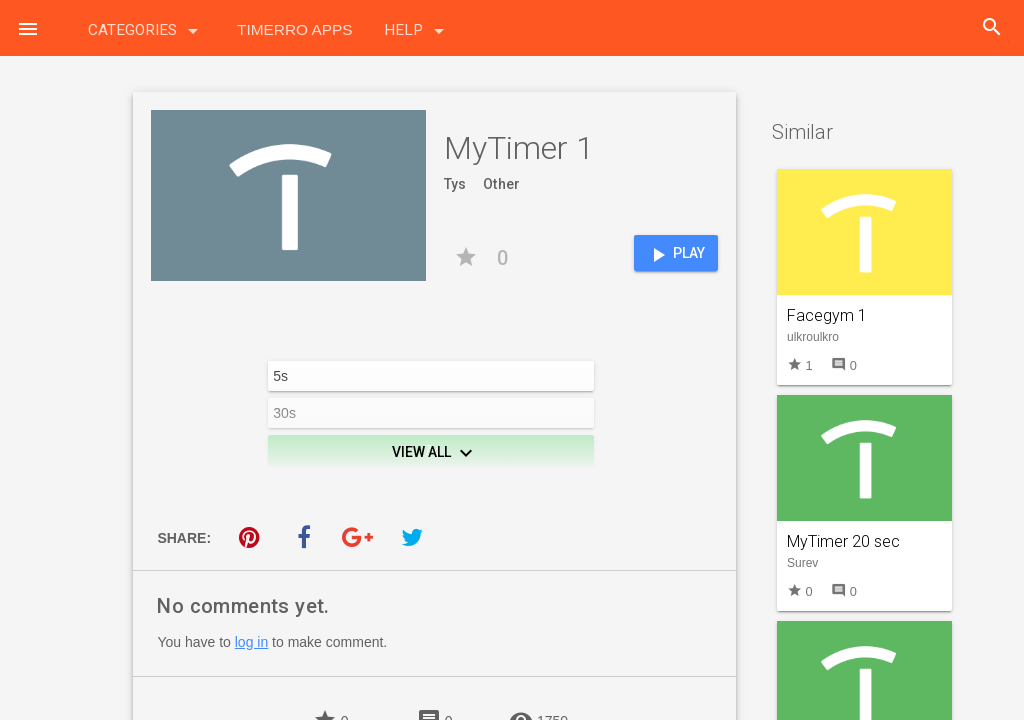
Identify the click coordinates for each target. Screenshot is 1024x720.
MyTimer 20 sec (843, 541)
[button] (28, 28)
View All (435, 453)
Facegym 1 (827, 315)
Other (502, 184)
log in (251, 642)
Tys (455, 184)
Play (675, 255)
